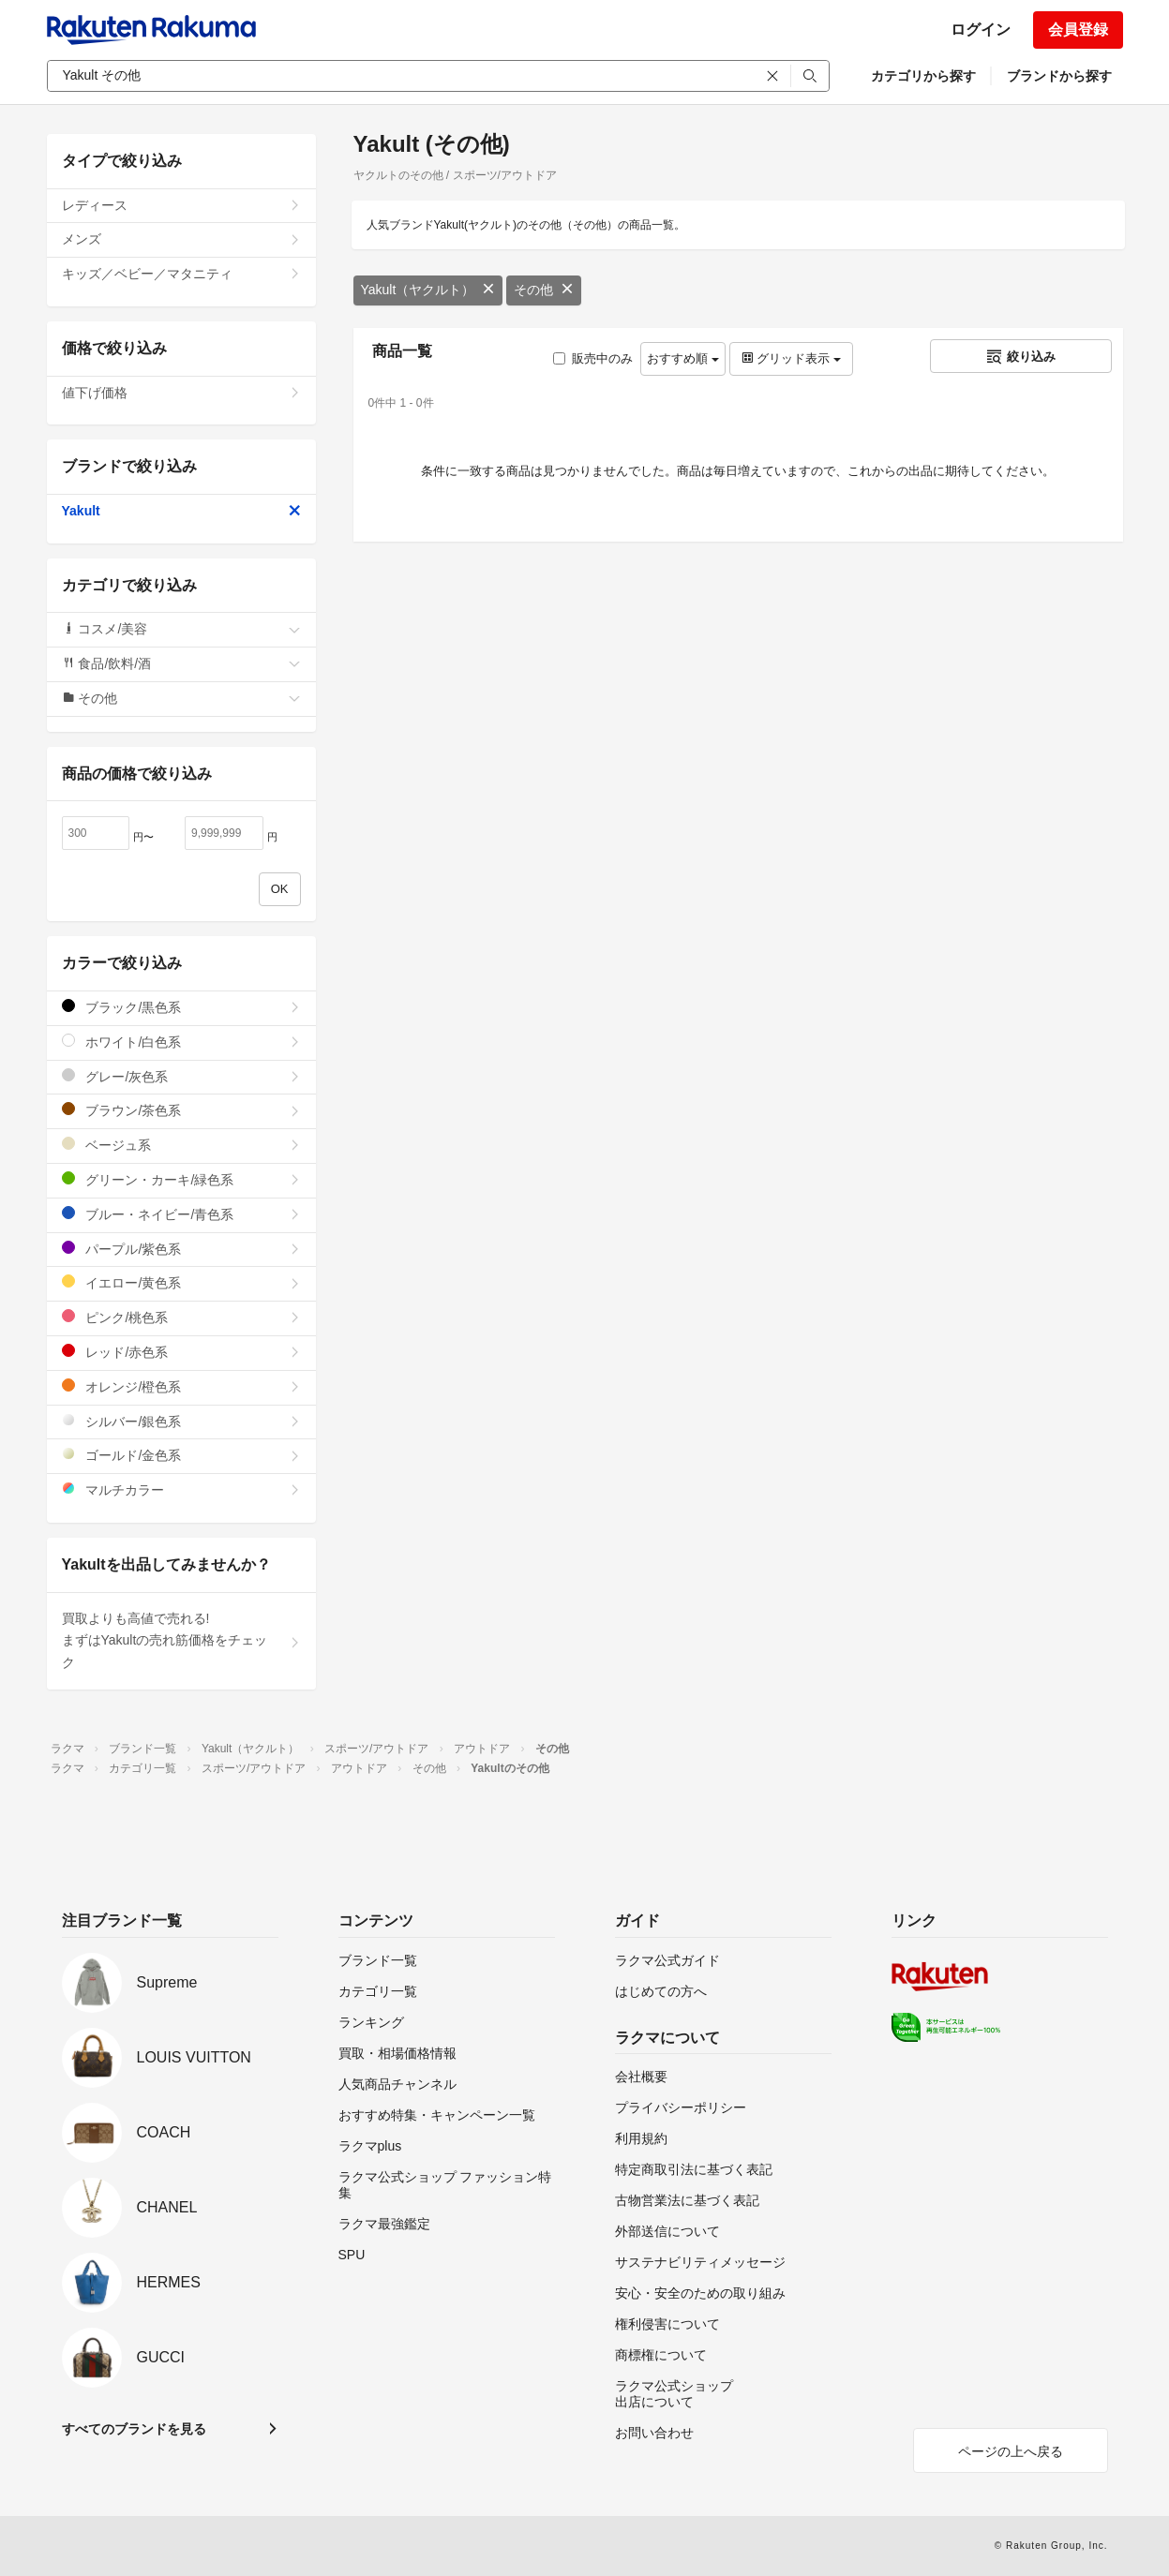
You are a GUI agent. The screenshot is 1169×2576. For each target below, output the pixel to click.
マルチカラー (181, 1489)
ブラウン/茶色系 (181, 1110)
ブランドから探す (1059, 75)
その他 (544, 289)
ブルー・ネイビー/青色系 (181, 1214)
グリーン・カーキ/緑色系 (181, 1179)
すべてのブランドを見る (134, 2428)
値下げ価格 (181, 392)
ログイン (981, 29)
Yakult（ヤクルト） (428, 289)
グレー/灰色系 (181, 1076)
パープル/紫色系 (181, 1249)
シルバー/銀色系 (181, 1421)
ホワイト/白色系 (181, 1042)
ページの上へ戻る (1010, 2451)
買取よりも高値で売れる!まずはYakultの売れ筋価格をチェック (181, 1641)
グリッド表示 (791, 358)
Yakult (181, 510)
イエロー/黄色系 (181, 1282)
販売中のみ (593, 358)
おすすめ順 (683, 358)
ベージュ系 (181, 1145)
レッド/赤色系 (181, 1352)
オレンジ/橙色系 (181, 1386)
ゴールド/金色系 (181, 1455)
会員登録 (1078, 29)
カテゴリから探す (923, 75)
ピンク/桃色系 (181, 1317)
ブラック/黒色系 (181, 1007)
